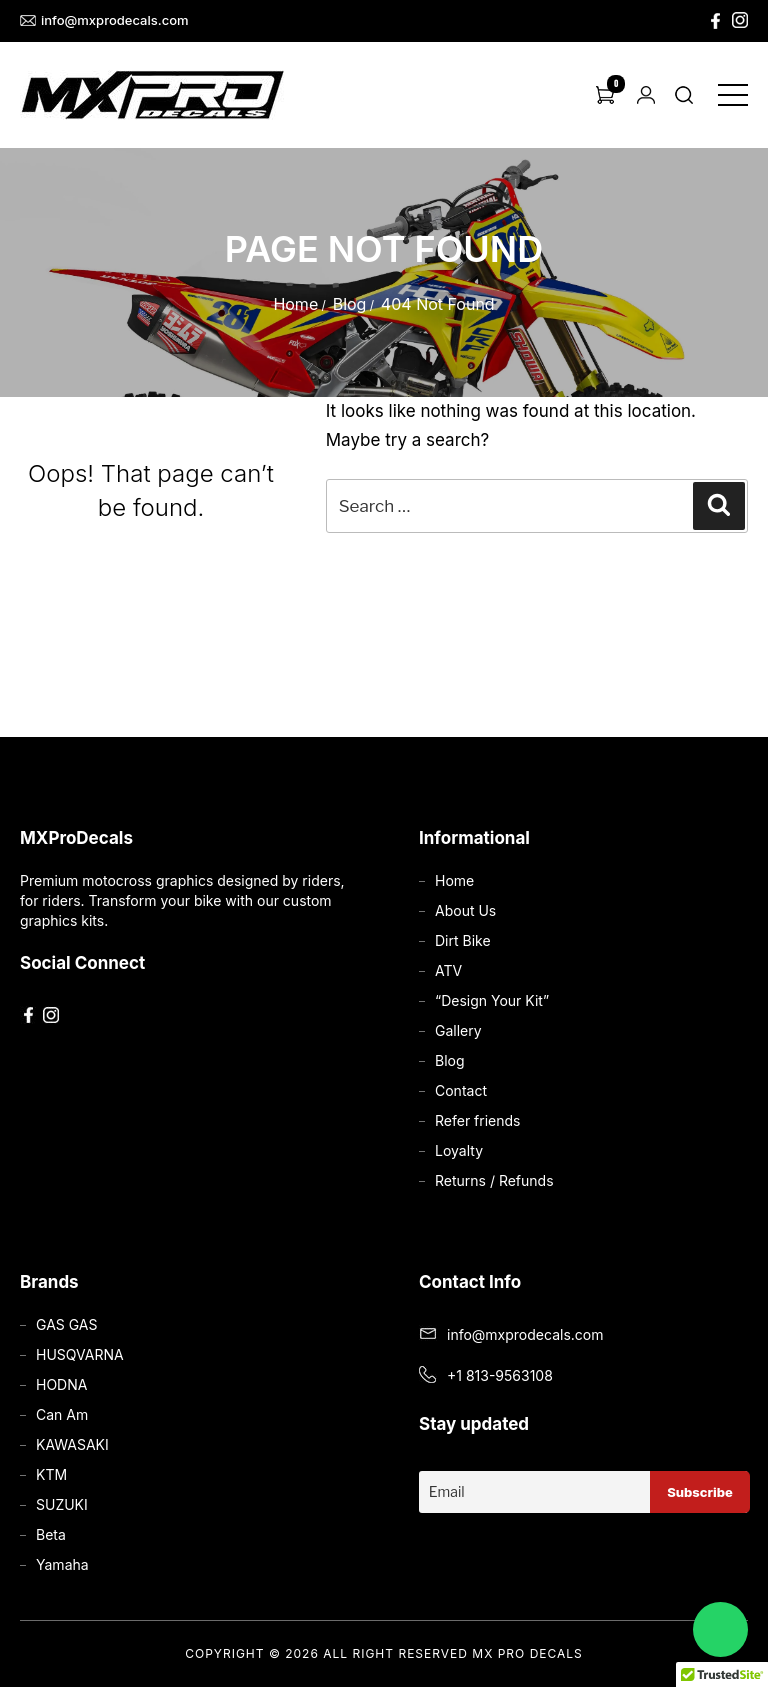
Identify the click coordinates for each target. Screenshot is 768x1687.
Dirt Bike (463, 940)
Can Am (62, 1414)
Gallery (458, 1030)
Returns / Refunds (494, 1180)
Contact (461, 1090)
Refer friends (477, 1120)
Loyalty (459, 1150)
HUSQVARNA (80, 1354)
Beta (51, 1534)
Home (295, 304)
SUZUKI (62, 1504)
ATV (448, 970)
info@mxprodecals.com (104, 20)
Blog (350, 304)
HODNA (61, 1384)
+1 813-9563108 (500, 1375)
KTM (51, 1474)
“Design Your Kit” (492, 1000)
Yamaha (62, 1564)
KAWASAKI (72, 1444)
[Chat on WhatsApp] (720, 1629)
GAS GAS (66, 1324)
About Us (465, 910)
